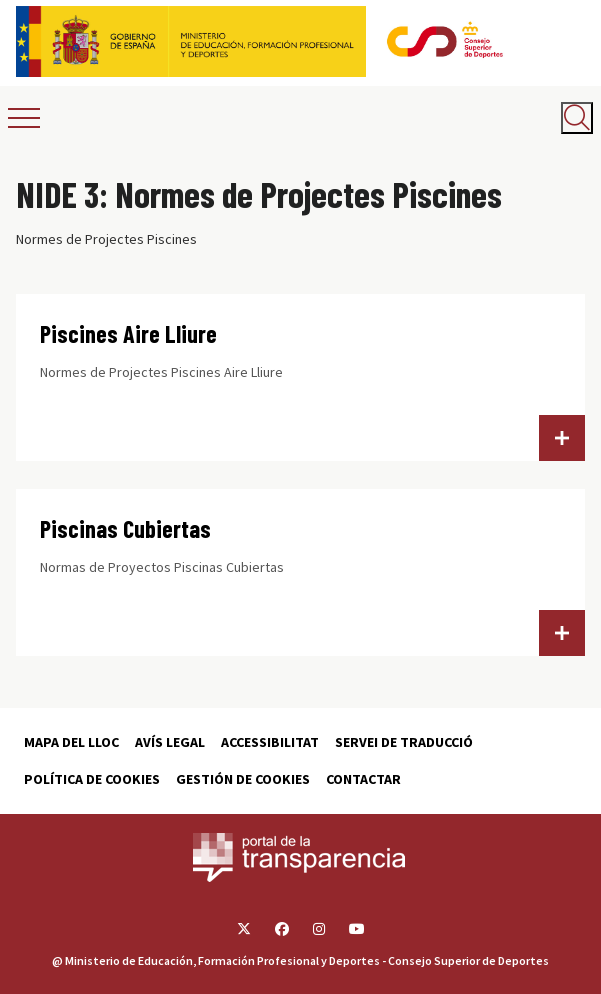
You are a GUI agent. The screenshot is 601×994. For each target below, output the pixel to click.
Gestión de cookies (243, 779)
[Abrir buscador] (577, 118)
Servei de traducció (404, 742)
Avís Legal (170, 742)
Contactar (363, 779)
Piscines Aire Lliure (128, 333)
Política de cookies (92, 779)
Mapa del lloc (71, 742)
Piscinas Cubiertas (125, 528)
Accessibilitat (270, 742)
